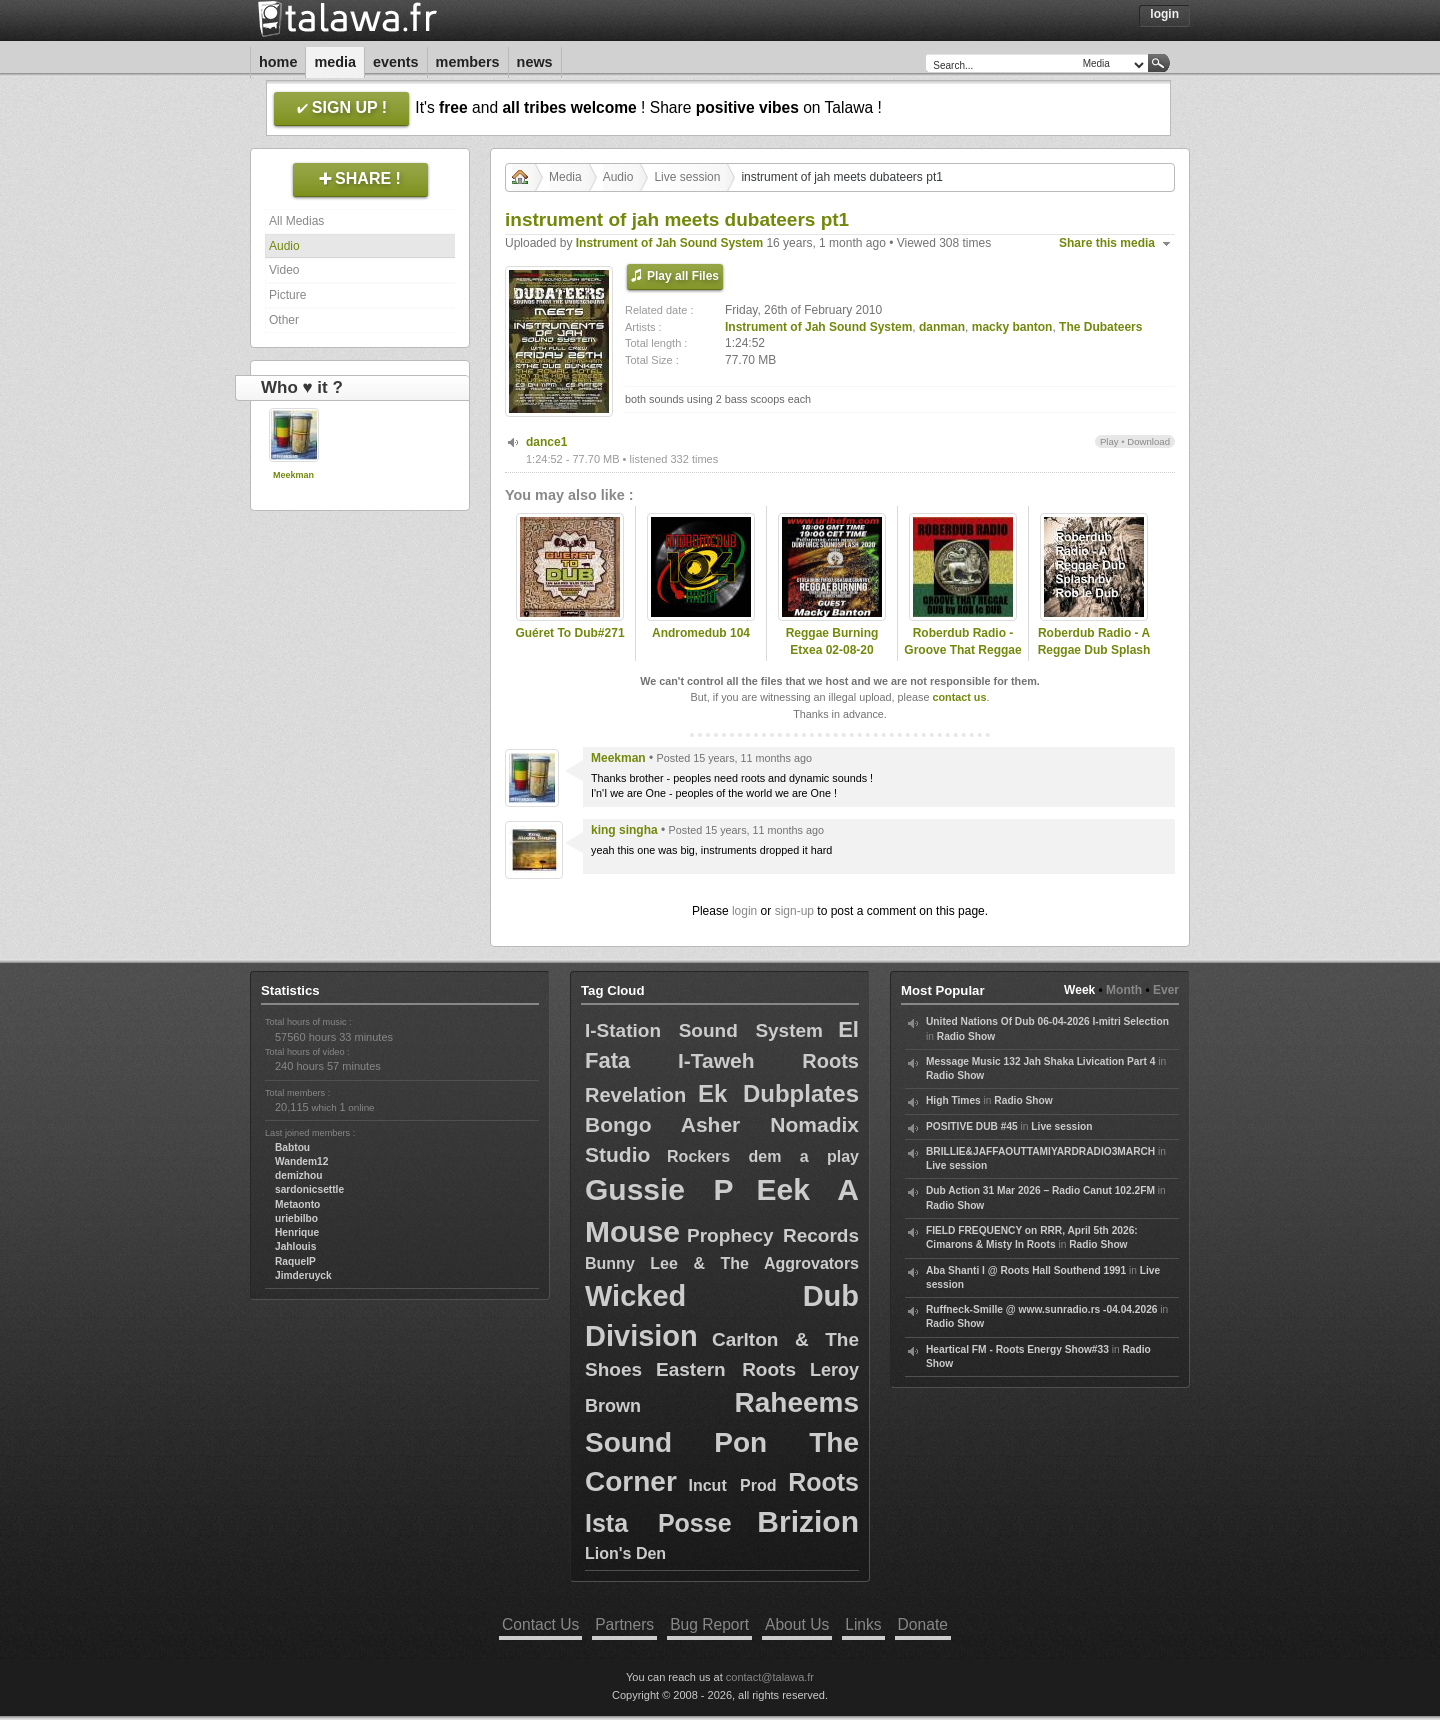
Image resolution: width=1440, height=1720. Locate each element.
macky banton (1012, 327)
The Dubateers (1100, 327)
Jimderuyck (303, 1275)
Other (284, 320)
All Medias (296, 221)
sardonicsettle (309, 1189)
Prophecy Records (773, 1235)
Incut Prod (733, 1485)
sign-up (794, 911)
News (535, 62)
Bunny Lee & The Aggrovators (722, 1263)
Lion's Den (625, 1553)
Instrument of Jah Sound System (669, 243)
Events (396, 62)
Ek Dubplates (778, 1093)
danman (942, 327)
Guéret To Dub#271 (569, 633)
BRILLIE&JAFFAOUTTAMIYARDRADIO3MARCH (1040, 1151)
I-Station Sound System (704, 1030)
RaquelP (295, 1261)
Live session (687, 177)
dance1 (546, 442)
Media (335, 62)
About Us (797, 1624)
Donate (923, 1624)
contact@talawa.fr (770, 1677)
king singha (624, 830)
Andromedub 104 (701, 633)
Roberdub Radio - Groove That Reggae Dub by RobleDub (962, 650)
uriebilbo (296, 1218)
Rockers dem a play (763, 1156)
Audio (284, 246)
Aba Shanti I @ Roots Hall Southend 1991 (1026, 1270)
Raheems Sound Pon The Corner (722, 1441)
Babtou (292, 1147)
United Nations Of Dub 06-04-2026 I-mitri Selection (1047, 1021)
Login (1164, 14)
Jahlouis (295, 1246)
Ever (1166, 990)
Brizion (808, 1521)
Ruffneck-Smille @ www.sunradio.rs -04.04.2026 (1042, 1309)
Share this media (1107, 243)
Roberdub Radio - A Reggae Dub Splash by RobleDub (1094, 650)
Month (1124, 990)
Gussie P (659, 1189)
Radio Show (966, 1036)
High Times (953, 1100)
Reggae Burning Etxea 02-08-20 (832, 641)
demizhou (299, 1175)
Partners (624, 1624)
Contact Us (540, 1624)
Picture (287, 295)
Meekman (293, 475)
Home (278, 62)
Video (284, 270)
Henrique (297, 1232)
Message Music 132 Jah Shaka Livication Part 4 (1040, 1061)
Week (1079, 990)
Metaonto (297, 1204)
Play (1109, 441)
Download (1148, 441)
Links (863, 1624)
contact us (959, 697)
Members (468, 62)
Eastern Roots (726, 1369)
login (744, 911)
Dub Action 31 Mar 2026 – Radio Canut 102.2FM (1040, 1190)
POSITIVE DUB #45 (972, 1126)
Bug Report (709, 1624)
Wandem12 (301, 1161)
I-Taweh (716, 1060)
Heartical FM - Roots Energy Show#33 (1017, 1349)
